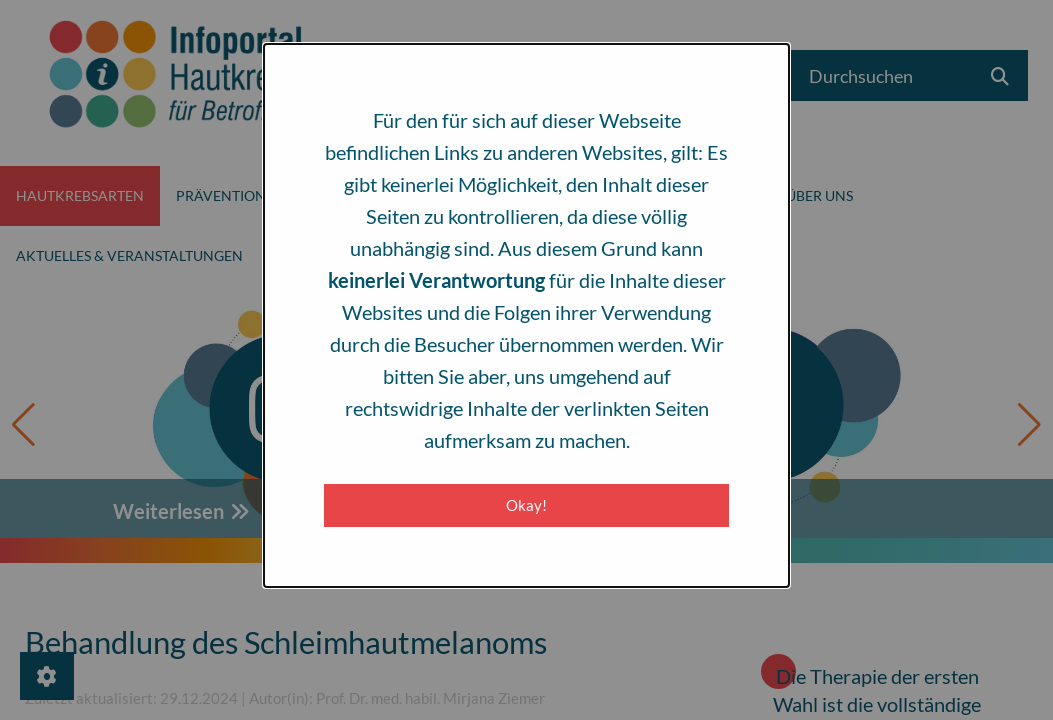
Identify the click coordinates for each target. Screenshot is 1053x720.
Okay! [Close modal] (526, 505)
